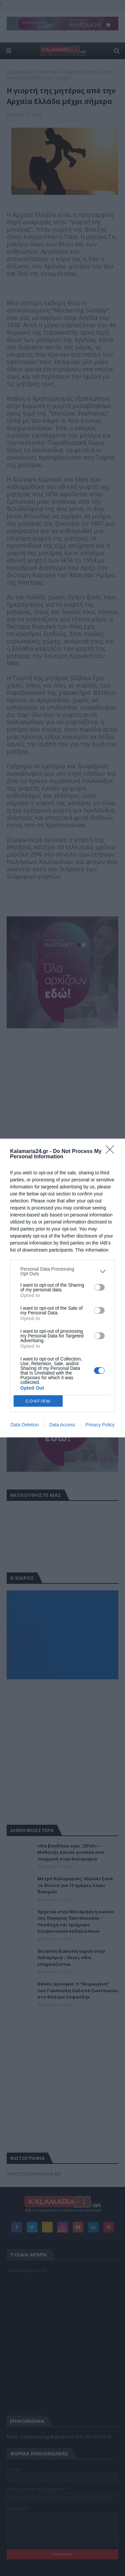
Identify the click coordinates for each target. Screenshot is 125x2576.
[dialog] (62, 1288)
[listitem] (62, 1271)
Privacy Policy (99, 1424)
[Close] (112, 1151)
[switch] (99, 1287)
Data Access (62, 1424)
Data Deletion (25, 1424)
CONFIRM (38, 1401)
